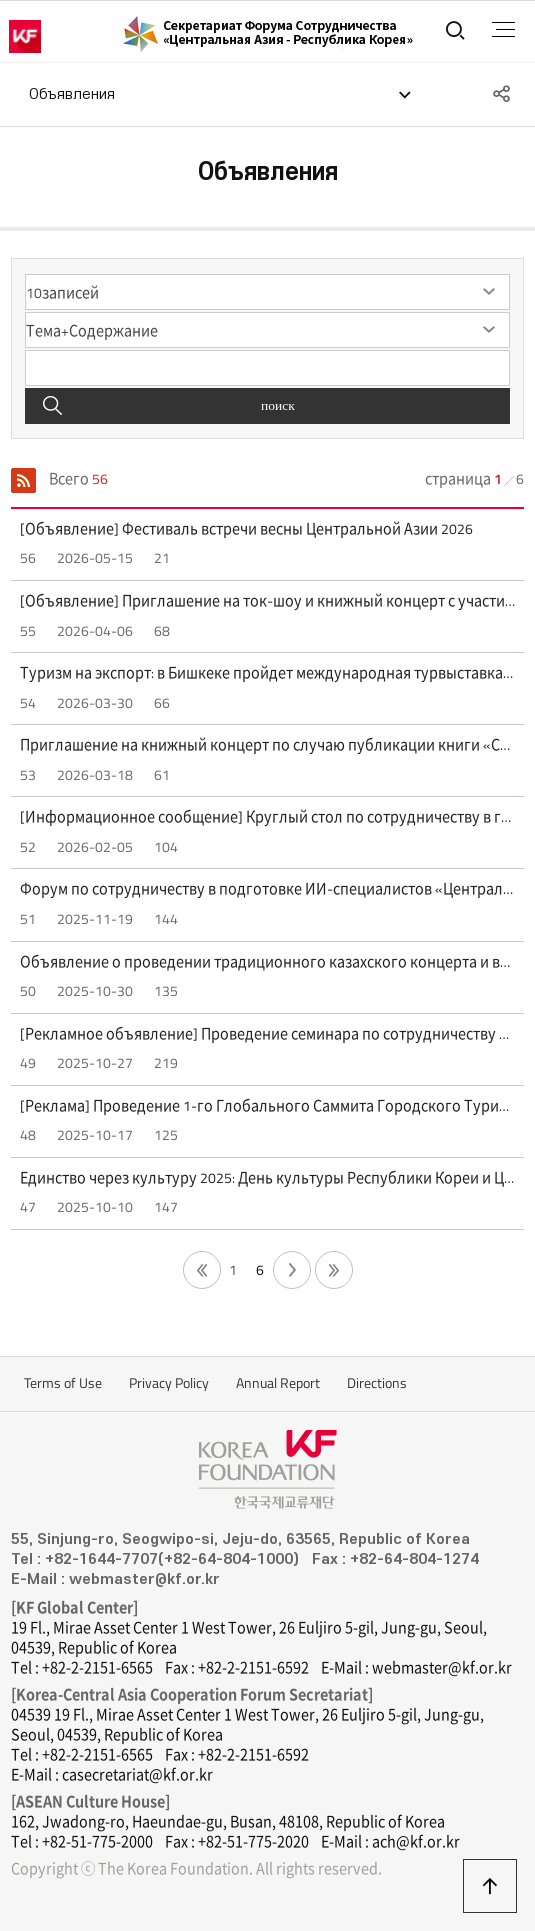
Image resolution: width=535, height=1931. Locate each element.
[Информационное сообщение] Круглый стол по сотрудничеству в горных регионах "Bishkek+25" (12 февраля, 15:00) (268, 817)
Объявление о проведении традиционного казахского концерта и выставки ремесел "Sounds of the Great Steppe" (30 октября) (268, 962)
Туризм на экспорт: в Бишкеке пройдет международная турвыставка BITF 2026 (268, 673)
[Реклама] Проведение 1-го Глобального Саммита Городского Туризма (268, 1106)
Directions (377, 1383)
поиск (278, 405)
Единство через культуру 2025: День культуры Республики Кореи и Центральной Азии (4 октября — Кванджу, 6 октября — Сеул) (268, 1178)
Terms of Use (63, 1383)
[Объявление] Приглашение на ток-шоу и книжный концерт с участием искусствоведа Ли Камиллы (268, 601)
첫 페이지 (202, 1270)
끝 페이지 (334, 1270)
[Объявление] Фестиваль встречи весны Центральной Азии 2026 (246, 529)
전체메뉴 (503, 30)
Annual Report (278, 1383)
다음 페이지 (292, 1270)
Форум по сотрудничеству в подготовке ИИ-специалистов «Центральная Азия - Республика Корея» (268, 889)
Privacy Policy (169, 1383)
